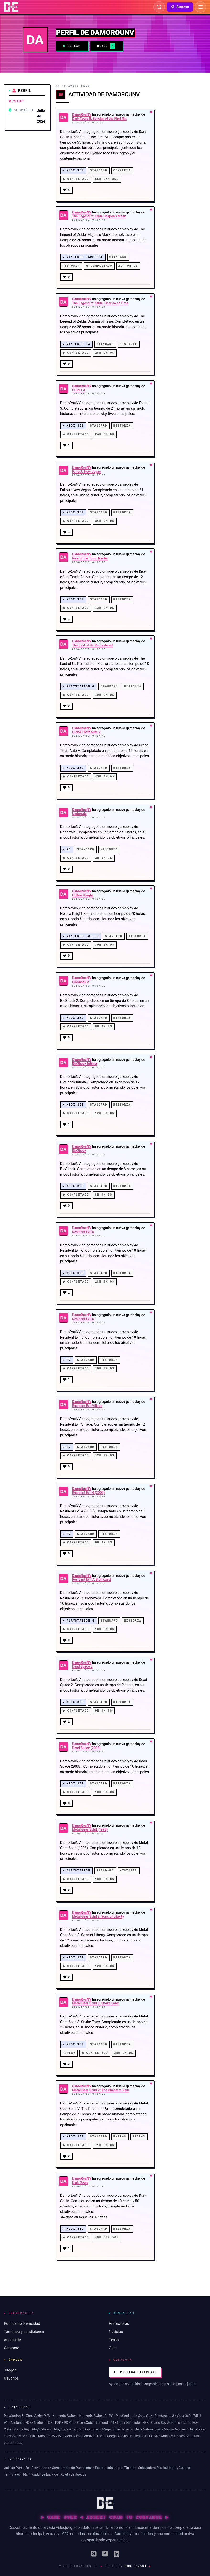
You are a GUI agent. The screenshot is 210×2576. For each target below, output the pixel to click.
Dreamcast (92, 2429)
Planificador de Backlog (40, 2474)
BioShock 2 (80, 982)
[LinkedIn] (116, 2554)
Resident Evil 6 (83, 1232)
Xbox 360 (184, 2416)
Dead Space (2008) (86, 1748)
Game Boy (22, 2429)
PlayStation (62, 2429)
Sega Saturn (144, 2429)
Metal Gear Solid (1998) (90, 1829)
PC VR (153, 2436)
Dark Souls (80, 2182)
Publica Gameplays (135, 2372)
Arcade (10, 2436)
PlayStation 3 (164, 2416)
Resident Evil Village (87, 1406)
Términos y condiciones (24, 2331)
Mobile (43, 2436)
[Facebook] (105, 2554)
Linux (32, 2436)
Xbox (77, 2429)
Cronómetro (40, 2468)
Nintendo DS (43, 2422)
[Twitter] (94, 2554)
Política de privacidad (22, 2323)
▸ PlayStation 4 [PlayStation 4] (79, 686)
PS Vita (69, 2422)
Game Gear (197, 2429)
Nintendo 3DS (21, 2422)
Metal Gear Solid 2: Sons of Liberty (98, 1916)
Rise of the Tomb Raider (90, 558)
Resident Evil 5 (83, 1319)
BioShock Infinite (84, 1063)
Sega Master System (171, 2429)
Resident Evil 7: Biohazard (91, 1579)
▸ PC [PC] (67, 849)
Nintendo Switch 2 (92, 2416)
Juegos (10, 2370)
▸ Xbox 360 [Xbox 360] (73, 170)
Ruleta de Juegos (73, 2474)
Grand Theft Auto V (86, 732)
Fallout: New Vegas (86, 471)
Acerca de (12, 2339)
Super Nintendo (128, 2422)
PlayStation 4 (125, 2416)
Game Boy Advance (165, 2422)
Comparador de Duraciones (72, 2468)
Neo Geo (185, 2436)
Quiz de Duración (16, 2468)
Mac (22, 2436)
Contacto (11, 2348)
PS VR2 (56, 2436)
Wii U (197, 2416)
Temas (114, 2339)
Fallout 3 (78, 390)
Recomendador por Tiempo (115, 2468)
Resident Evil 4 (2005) (88, 1493)
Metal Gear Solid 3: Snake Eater (95, 2003)
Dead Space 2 (82, 1666)
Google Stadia (117, 2436)
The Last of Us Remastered (92, 645)
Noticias (116, 2331)
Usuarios (11, 2378)
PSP (58, 2422)
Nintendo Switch (64, 2416)
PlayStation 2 (42, 2429)
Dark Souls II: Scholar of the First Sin (99, 118)
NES (145, 2422)
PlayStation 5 (13, 2416)
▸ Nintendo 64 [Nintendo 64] (77, 344)
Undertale (79, 814)
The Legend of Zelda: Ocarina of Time (100, 303)
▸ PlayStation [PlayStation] (77, 1870)
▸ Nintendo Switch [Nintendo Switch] (81, 936)
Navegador (138, 2436)
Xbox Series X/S (38, 2416)
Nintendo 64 (105, 2422)
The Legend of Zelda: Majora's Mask (99, 216)
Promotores (119, 2323)
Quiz (113, 2348)
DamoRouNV (81, 114)
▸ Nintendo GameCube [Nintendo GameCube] (83, 257)
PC (111, 2416)
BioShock (79, 1150)
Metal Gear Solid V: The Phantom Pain (100, 2090)
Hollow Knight (82, 895)
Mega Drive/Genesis (117, 2429)
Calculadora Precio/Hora (156, 2468)
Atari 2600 (168, 2436)
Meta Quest (72, 2436)
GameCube (85, 2422)
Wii (6, 2422)
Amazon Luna (94, 2436)
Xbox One (145, 2416)
